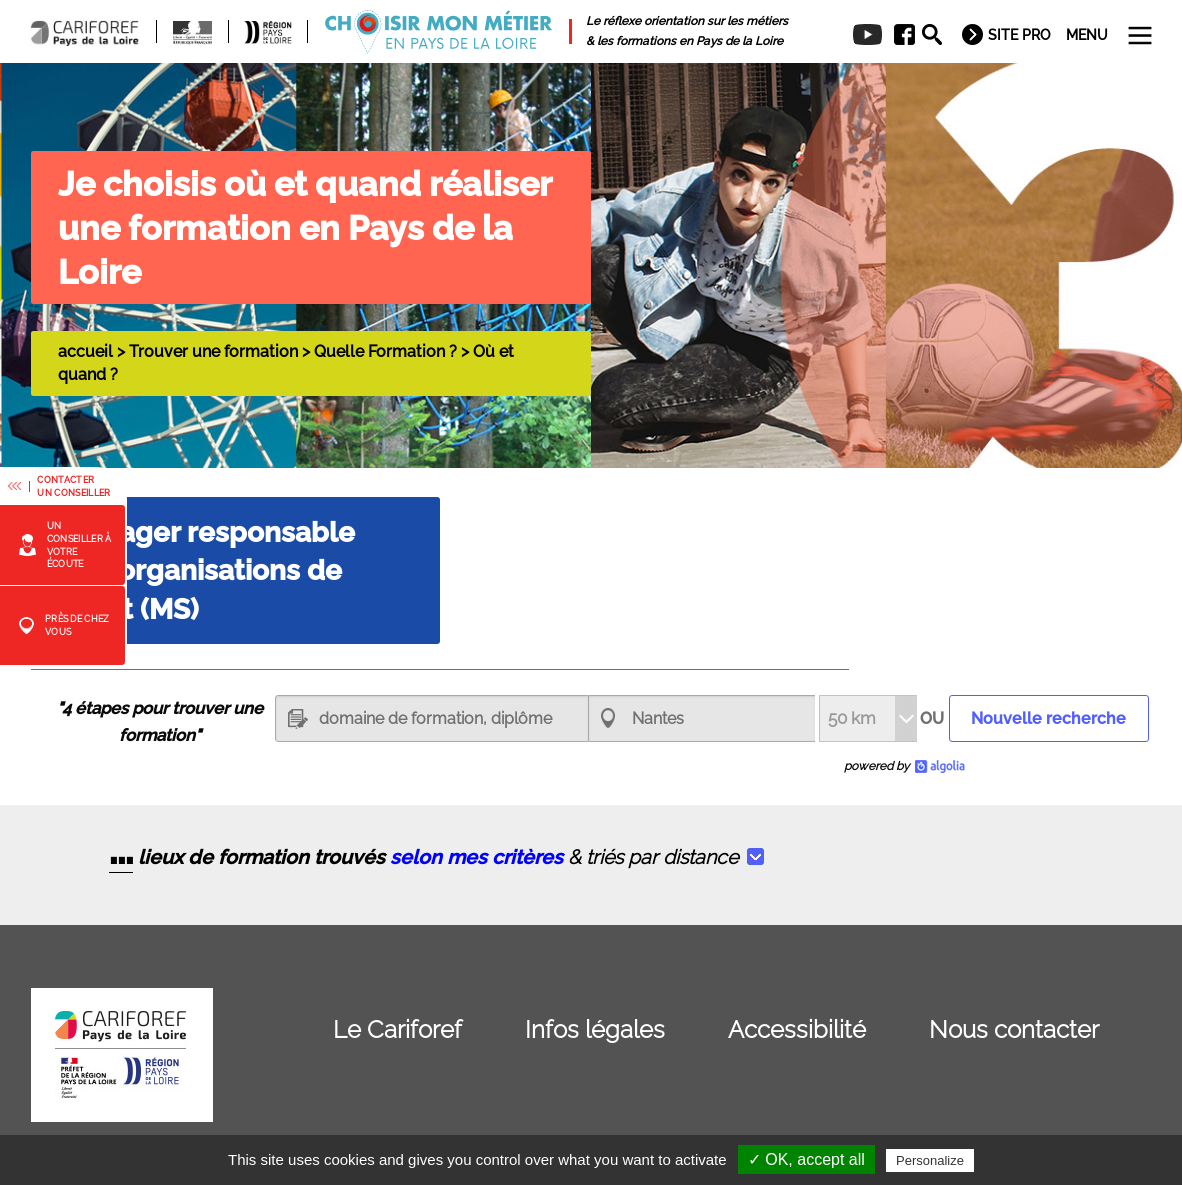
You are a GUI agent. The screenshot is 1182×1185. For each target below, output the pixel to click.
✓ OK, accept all (806, 1159)
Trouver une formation (213, 351)
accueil (85, 351)
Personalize (930, 1160)
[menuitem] (897, 35)
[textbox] (432, 718)
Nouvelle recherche (1048, 718)
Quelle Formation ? (385, 351)
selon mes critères (476, 857)
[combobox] (702, 718)
